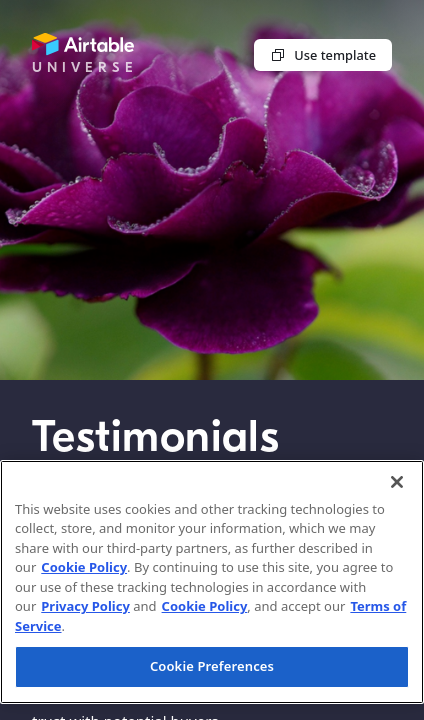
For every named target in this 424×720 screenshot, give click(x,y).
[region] (212, 582)
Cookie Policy (84, 567)
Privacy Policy (85, 606)
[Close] (397, 482)
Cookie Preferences (212, 666)
